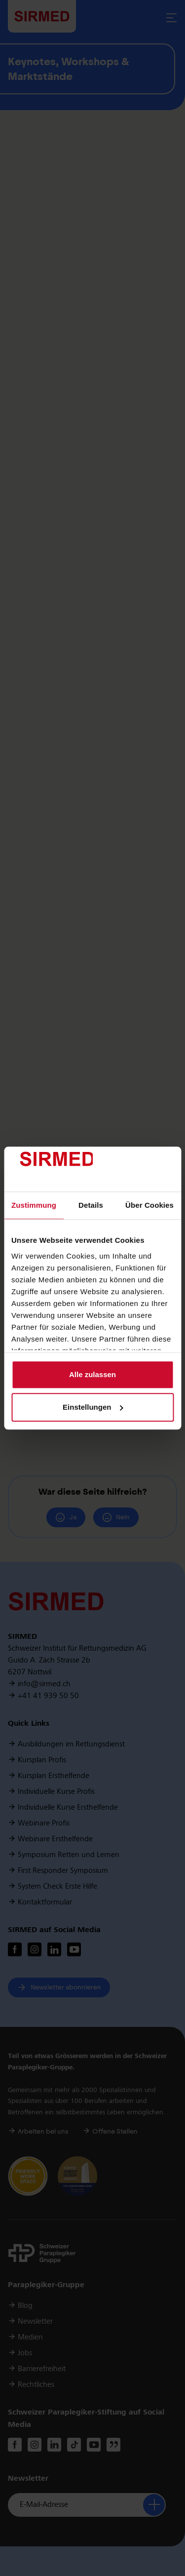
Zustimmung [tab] (33, 1205)
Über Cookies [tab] (149, 1205)
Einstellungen (93, 1407)
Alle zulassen (92, 1375)
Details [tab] (90, 1205)
